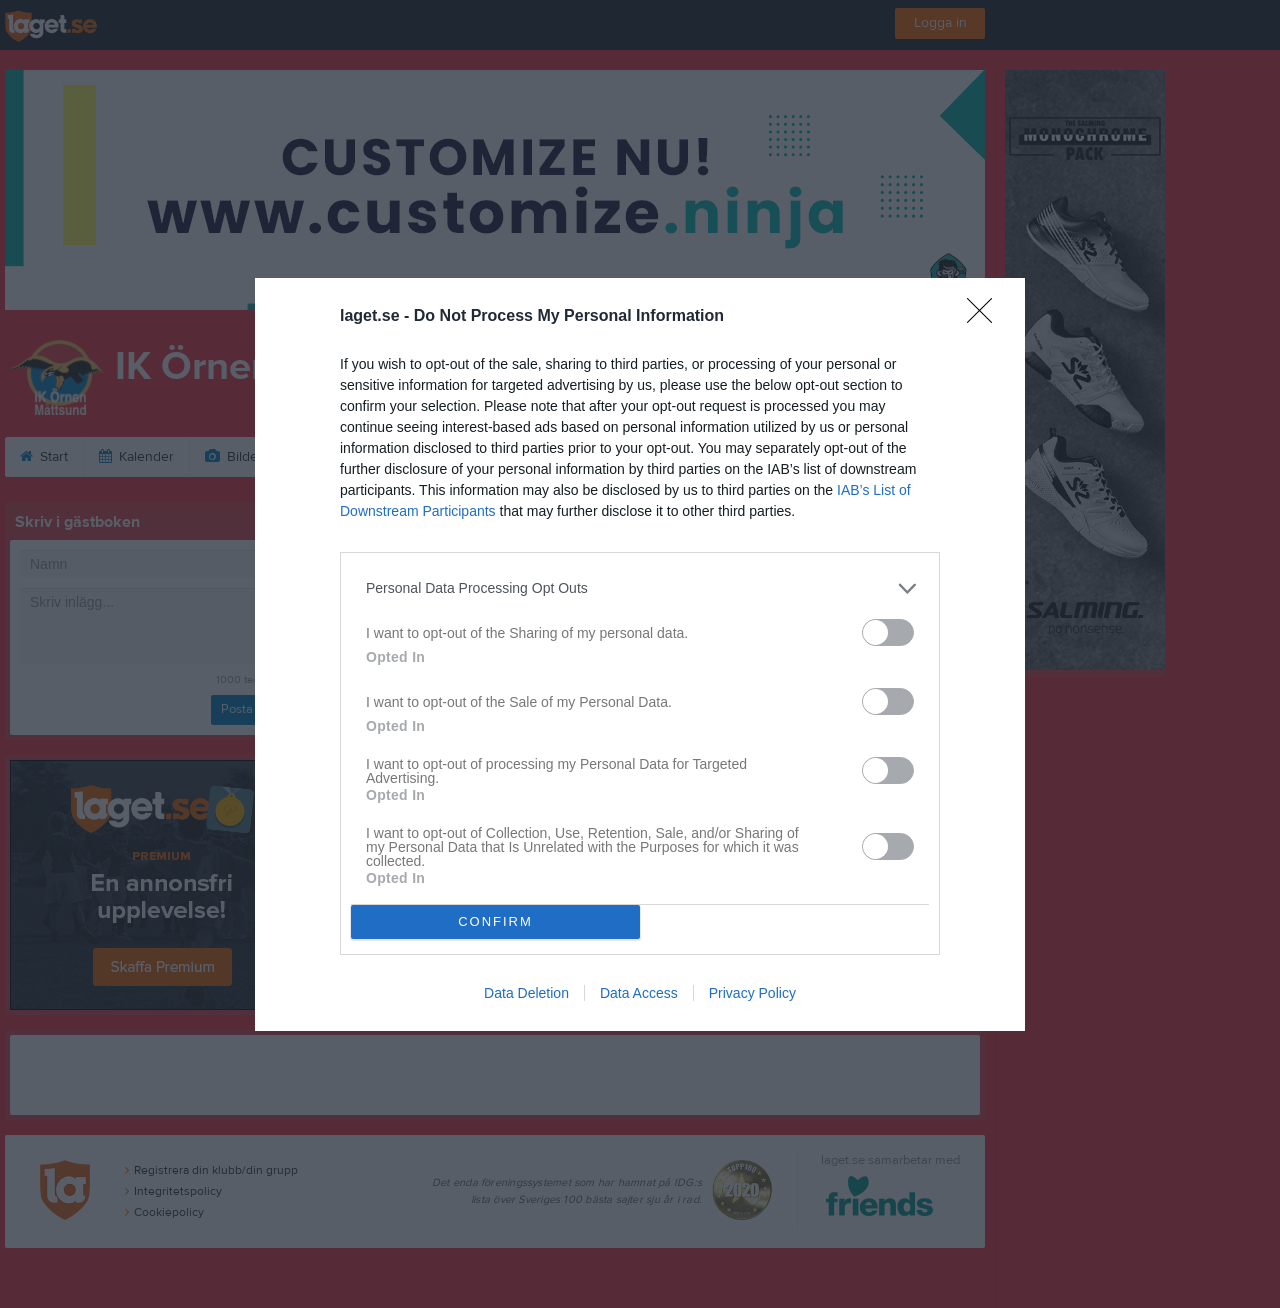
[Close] (986, 317)
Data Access (639, 993)
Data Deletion (526, 993)
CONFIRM (495, 921)
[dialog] (640, 654)
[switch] (888, 632)
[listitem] (640, 588)
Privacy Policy (752, 993)
